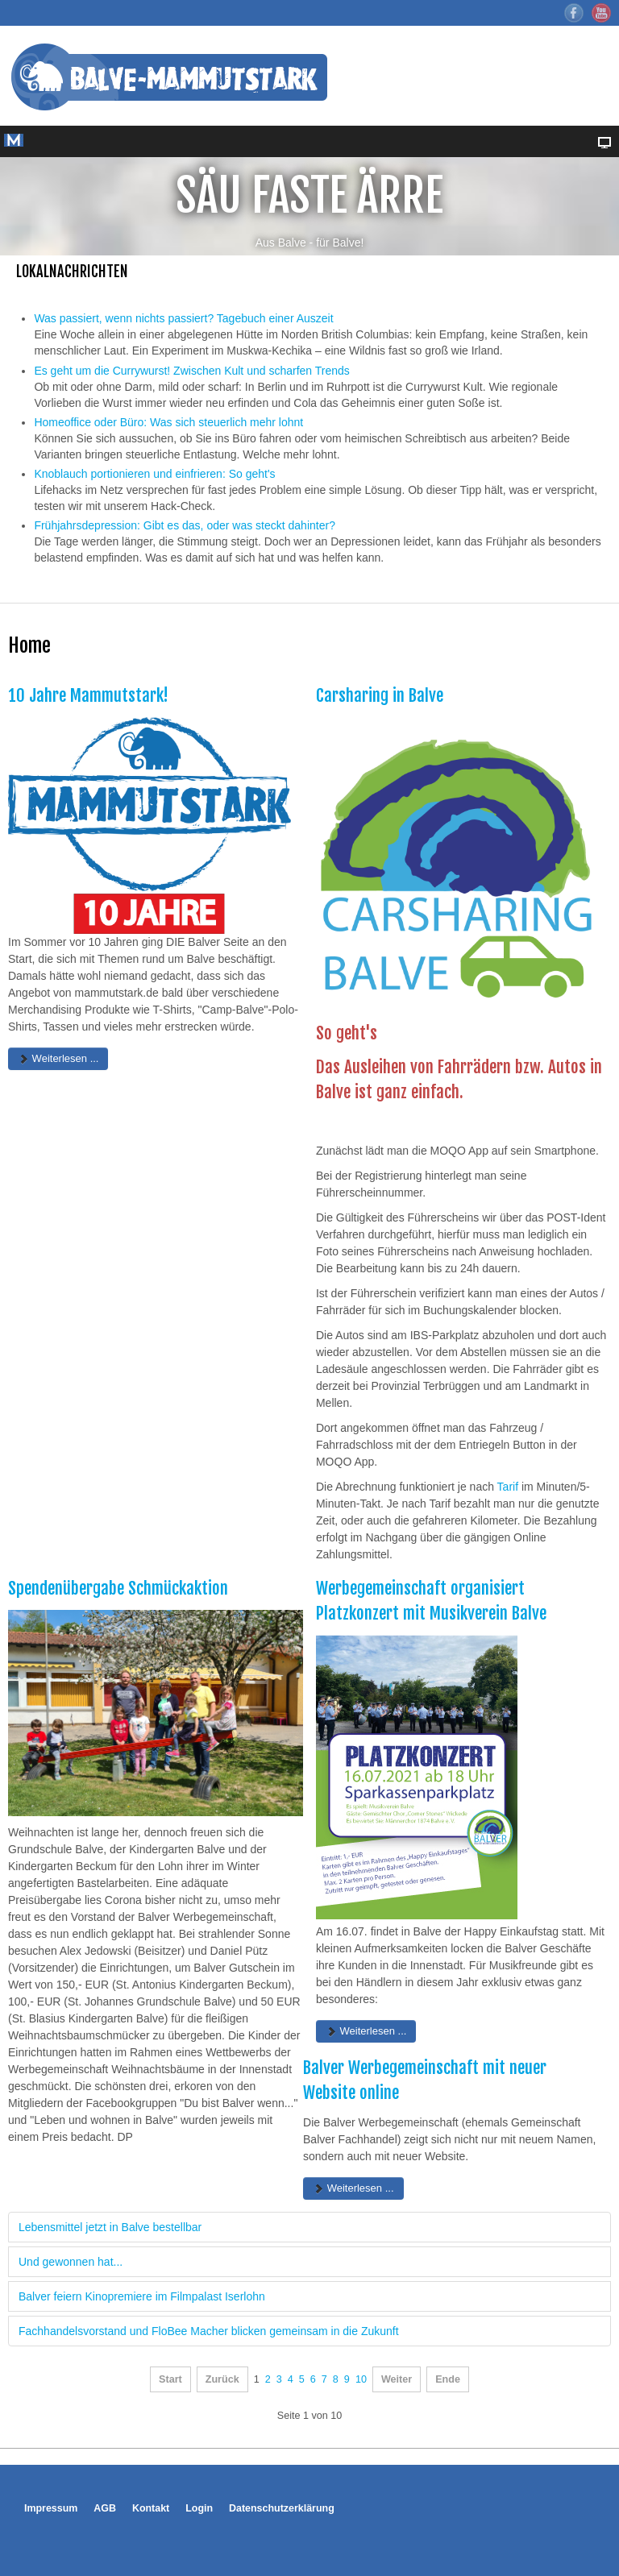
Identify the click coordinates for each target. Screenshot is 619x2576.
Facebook (574, 13)
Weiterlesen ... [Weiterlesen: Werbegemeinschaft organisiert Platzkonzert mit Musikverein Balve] (366, 2031)
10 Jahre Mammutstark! (88, 695)
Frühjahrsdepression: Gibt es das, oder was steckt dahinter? (184, 525)
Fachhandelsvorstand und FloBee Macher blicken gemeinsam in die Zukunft (209, 2331)
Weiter (396, 2379)
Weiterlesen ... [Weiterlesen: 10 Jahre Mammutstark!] (58, 1058)
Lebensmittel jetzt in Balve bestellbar (110, 2227)
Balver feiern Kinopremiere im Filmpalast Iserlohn (142, 2296)
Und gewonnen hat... (71, 2261)
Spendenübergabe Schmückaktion (118, 1588)
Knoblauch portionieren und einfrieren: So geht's (154, 473)
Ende (447, 2379)
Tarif (507, 1486)
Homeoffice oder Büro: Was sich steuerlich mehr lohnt (168, 422)
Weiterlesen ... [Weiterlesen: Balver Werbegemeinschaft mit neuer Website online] (353, 2188)
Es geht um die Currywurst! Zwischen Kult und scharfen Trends (191, 370)
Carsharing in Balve (379, 695)
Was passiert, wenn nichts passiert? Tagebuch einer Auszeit (183, 318)
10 (361, 2379)
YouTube (601, 13)
